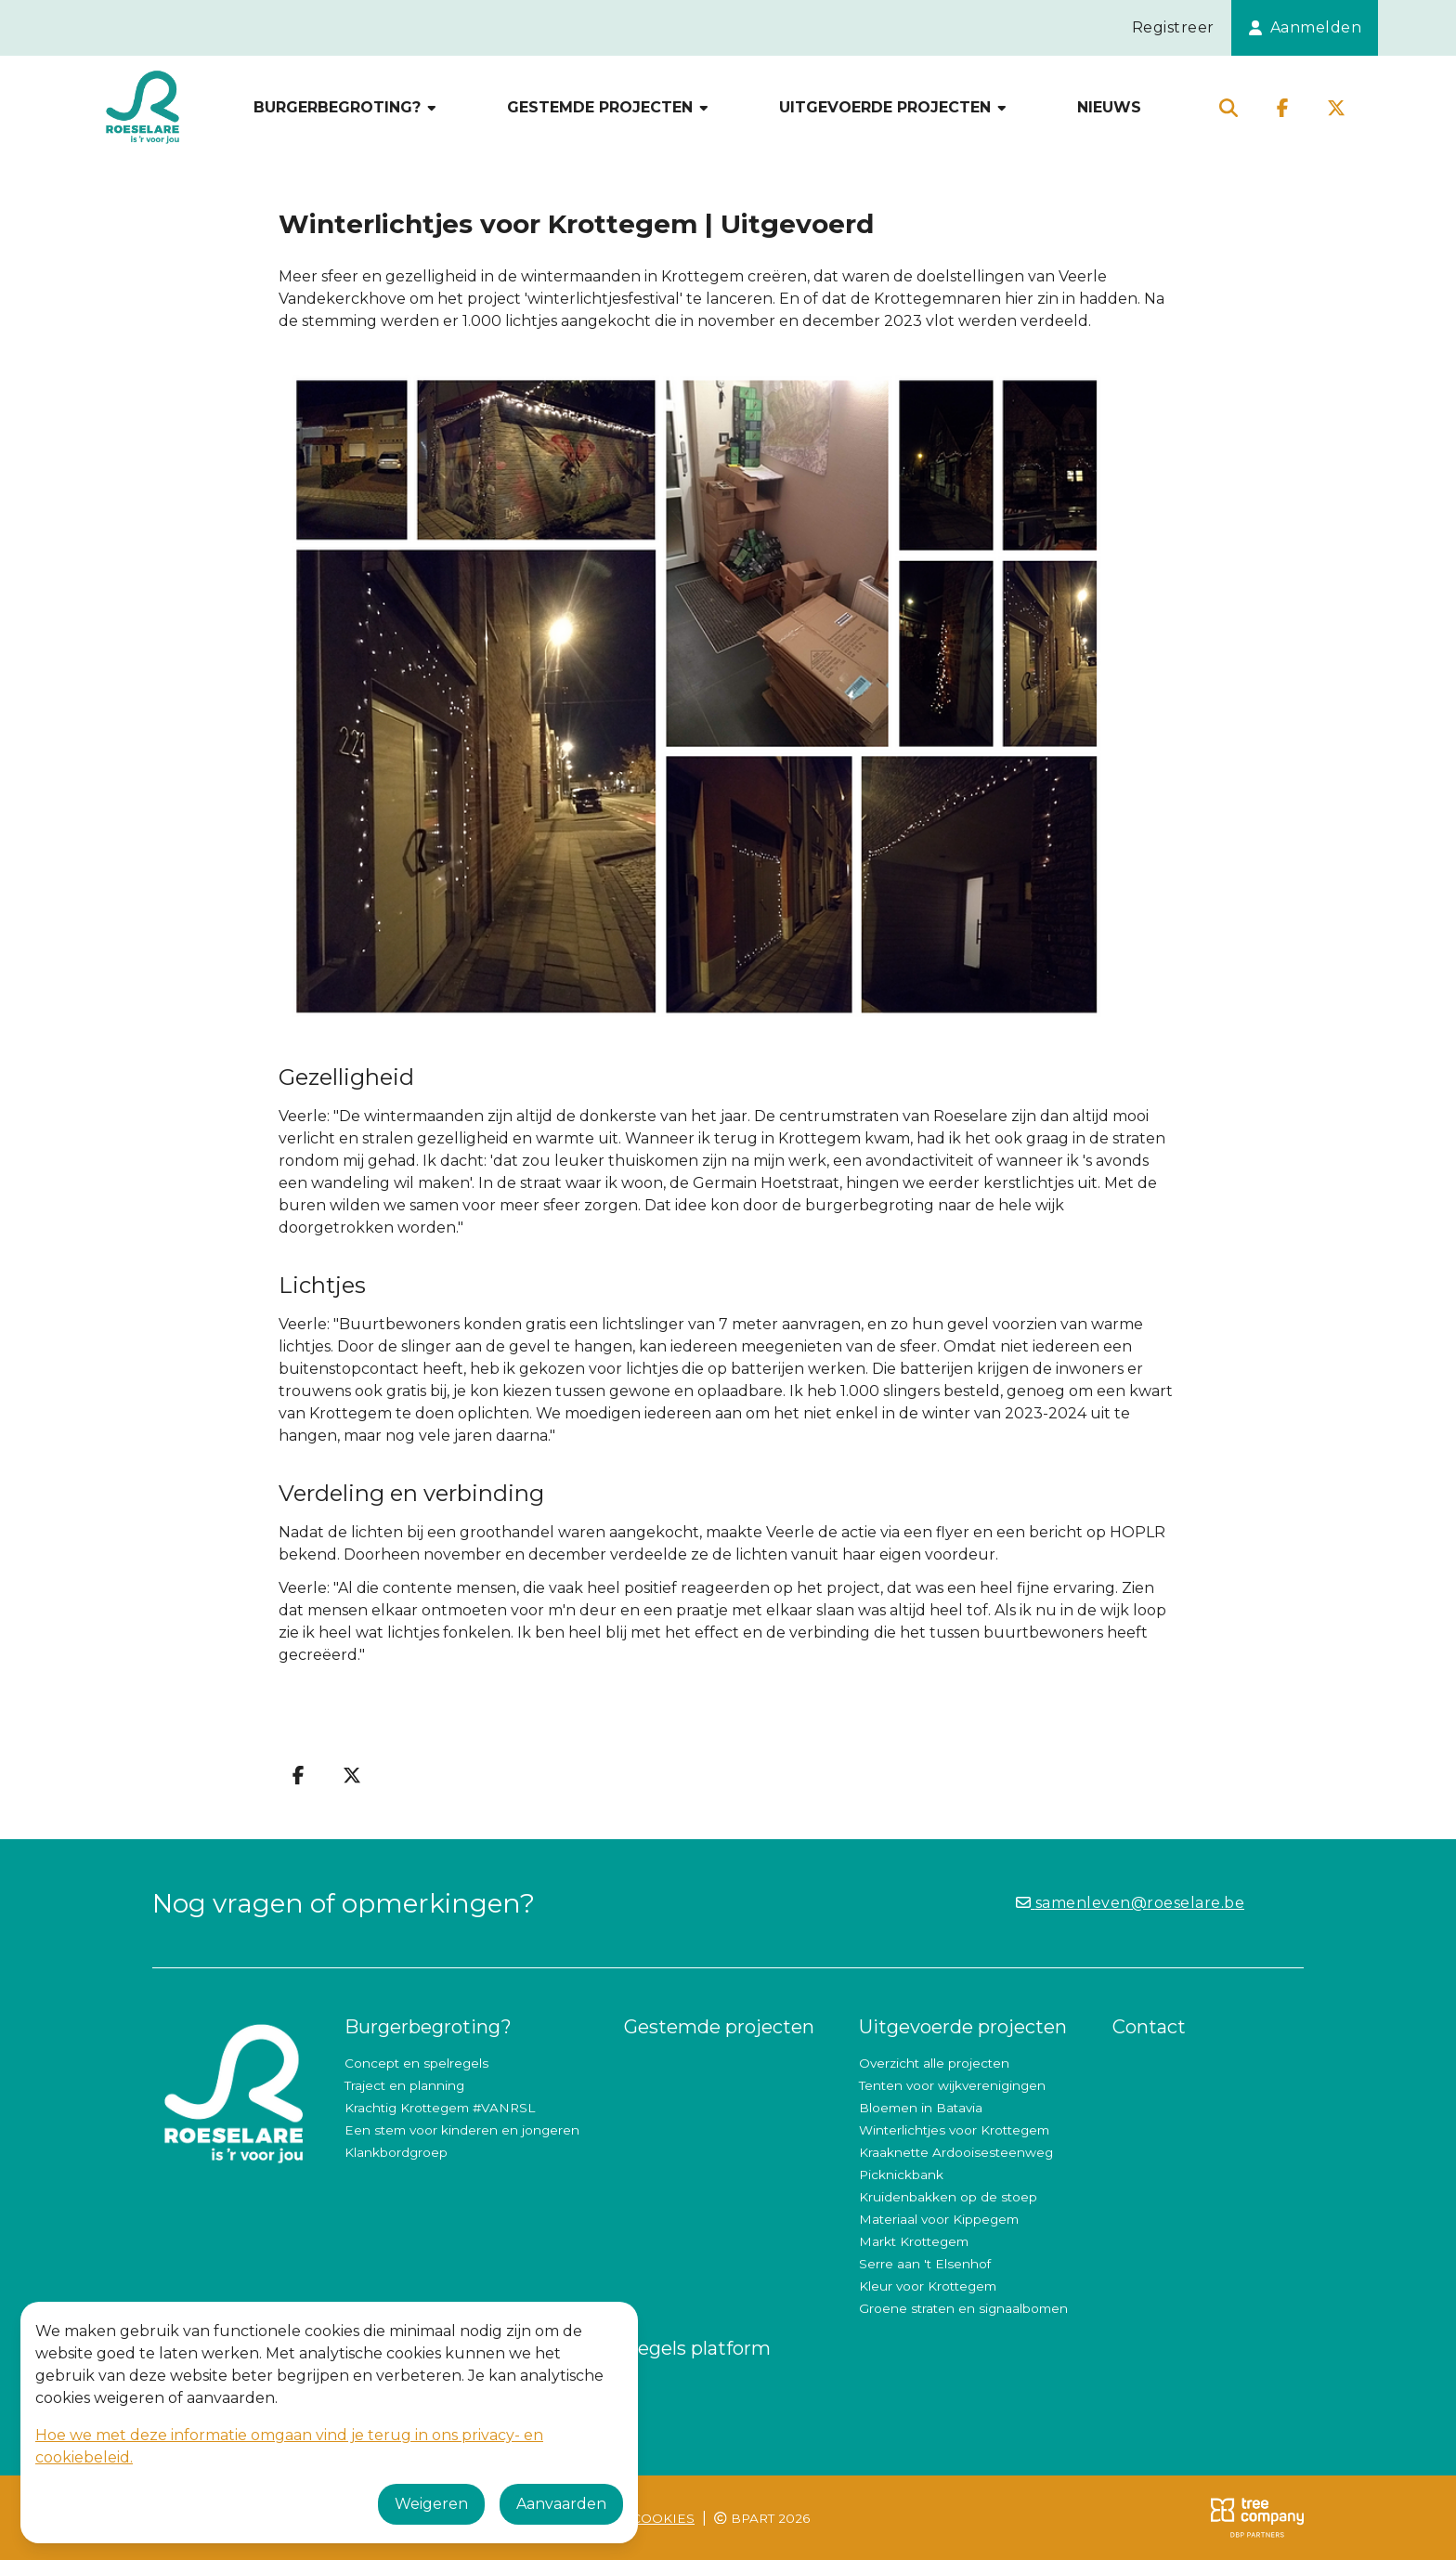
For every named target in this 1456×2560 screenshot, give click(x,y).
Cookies (663, 2518)
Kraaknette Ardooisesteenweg (956, 2152)
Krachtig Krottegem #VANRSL (439, 2107)
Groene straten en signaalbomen (963, 2308)
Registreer (1173, 27)
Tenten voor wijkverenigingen (952, 2085)
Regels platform (697, 2348)
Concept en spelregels (416, 2063)
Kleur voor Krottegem (927, 2286)
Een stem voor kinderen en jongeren (461, 2129)
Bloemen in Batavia (920, 2107)
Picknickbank (901, 2174)
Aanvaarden (561, 2504)
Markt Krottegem (913, 2241)
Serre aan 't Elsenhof (925, 2263)
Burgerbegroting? (346, 107)
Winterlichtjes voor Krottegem (954, 2129)
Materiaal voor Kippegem (939, 2219)
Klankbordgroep (396, 2152)
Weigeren (431, 2504)
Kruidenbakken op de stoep (948, 2196)
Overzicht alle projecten (934, 2063)
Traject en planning (404, 2085)
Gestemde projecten (608, 107)
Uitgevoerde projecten (893, 107)
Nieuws (1109, 107)
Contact (1149, 2027)
